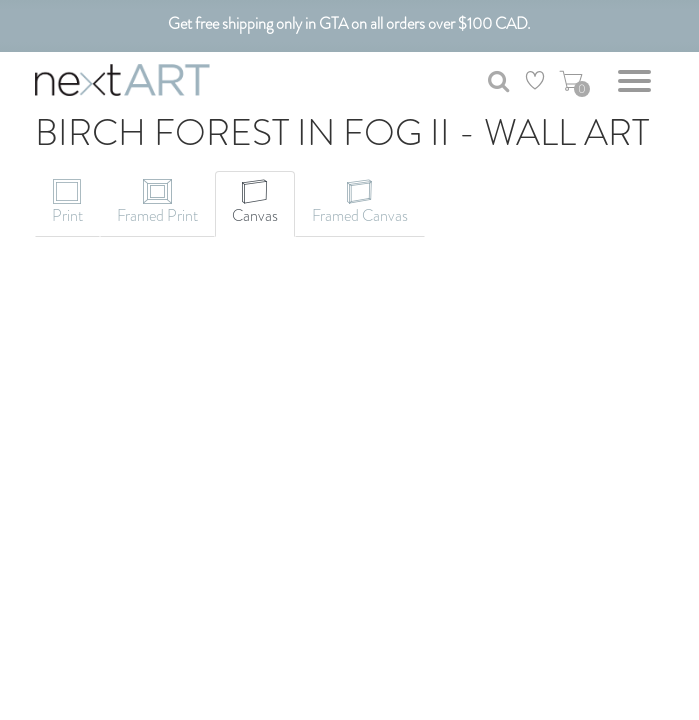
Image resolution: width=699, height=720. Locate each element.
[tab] (67, 204)
